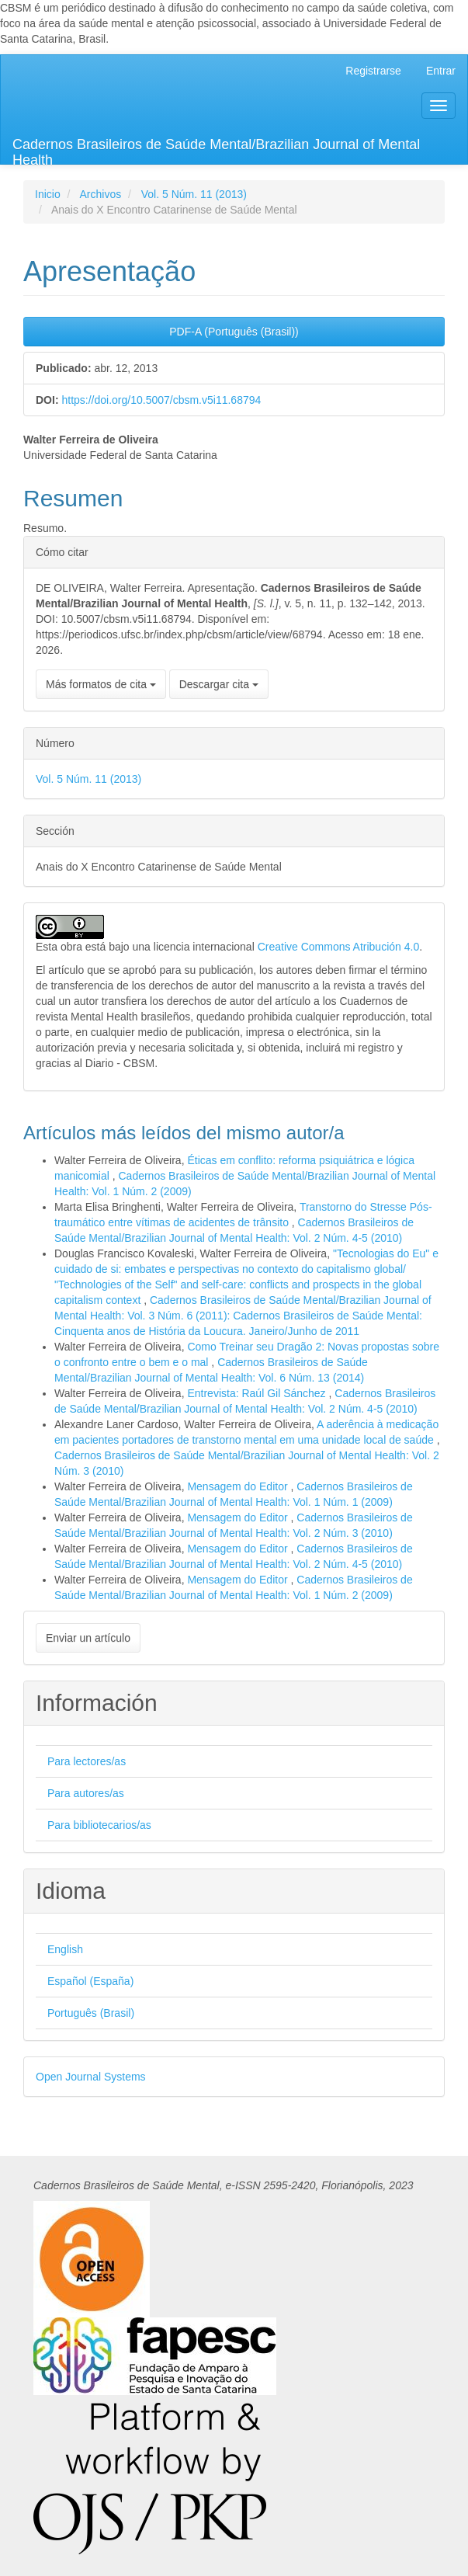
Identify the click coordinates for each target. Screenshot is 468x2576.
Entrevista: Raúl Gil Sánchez (257, 1393)
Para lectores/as (86, 1761)
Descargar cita (218, 684)
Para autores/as (85, 1793)
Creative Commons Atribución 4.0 (339, 946)
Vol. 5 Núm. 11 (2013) (194, 194)
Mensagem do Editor (238, 1486)
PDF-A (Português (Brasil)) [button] (233, 331)
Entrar (441, 70)
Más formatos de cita (101, 684)
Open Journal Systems (91, 2076)
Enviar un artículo (88, 1638)
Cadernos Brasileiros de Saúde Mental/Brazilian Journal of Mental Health (216, 150)
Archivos (100, 194)
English (65, 1949)
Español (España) (90, 1981)
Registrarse (373, 70)
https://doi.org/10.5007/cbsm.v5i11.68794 (161, 400)
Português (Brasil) (90, 2013)
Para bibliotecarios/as (99, 1825)
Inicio (48, 194)
